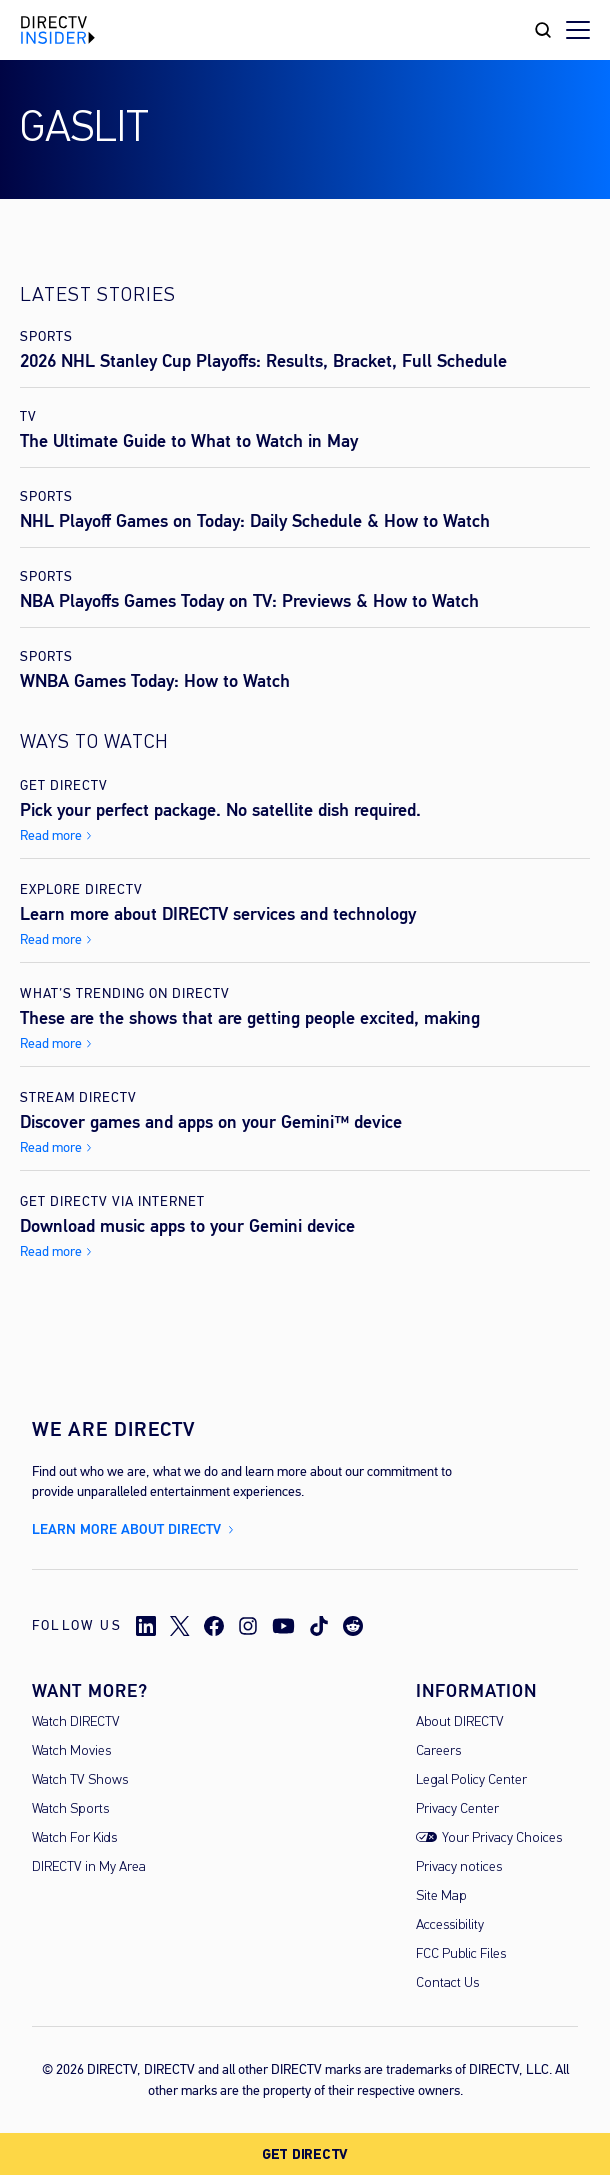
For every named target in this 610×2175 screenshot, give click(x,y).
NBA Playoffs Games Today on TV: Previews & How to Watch (249, 601)
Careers (438, 1751)
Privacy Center (457, 1809)
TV (28, 416)
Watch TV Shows (80, 1780)
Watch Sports (70, 1809)
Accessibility (450, 1925)
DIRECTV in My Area (89, 1867)
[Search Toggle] (543, 30)
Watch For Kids (74, 1838)
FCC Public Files (461, 1954)
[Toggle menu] (578, 30)
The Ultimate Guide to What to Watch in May (189, 441)
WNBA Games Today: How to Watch (155, 681)
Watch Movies (71, 1751)
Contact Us (447, 1983)
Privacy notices (459, 1867)
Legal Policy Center (471, 1780)
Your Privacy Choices (502, 1838)
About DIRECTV (460, 1722)
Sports (46, 336)
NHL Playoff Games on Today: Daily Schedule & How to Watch (255, 521)
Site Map (441, 1896)
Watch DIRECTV (76, 1722)
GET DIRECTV (305, 2154)
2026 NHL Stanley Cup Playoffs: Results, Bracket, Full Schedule (263, 361)
